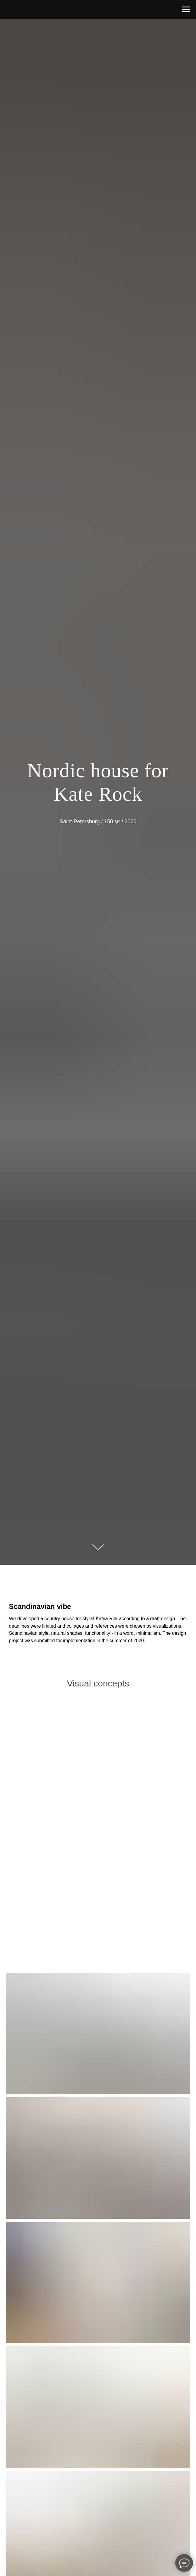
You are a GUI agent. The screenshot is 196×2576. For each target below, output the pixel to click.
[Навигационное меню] (186, 9)
